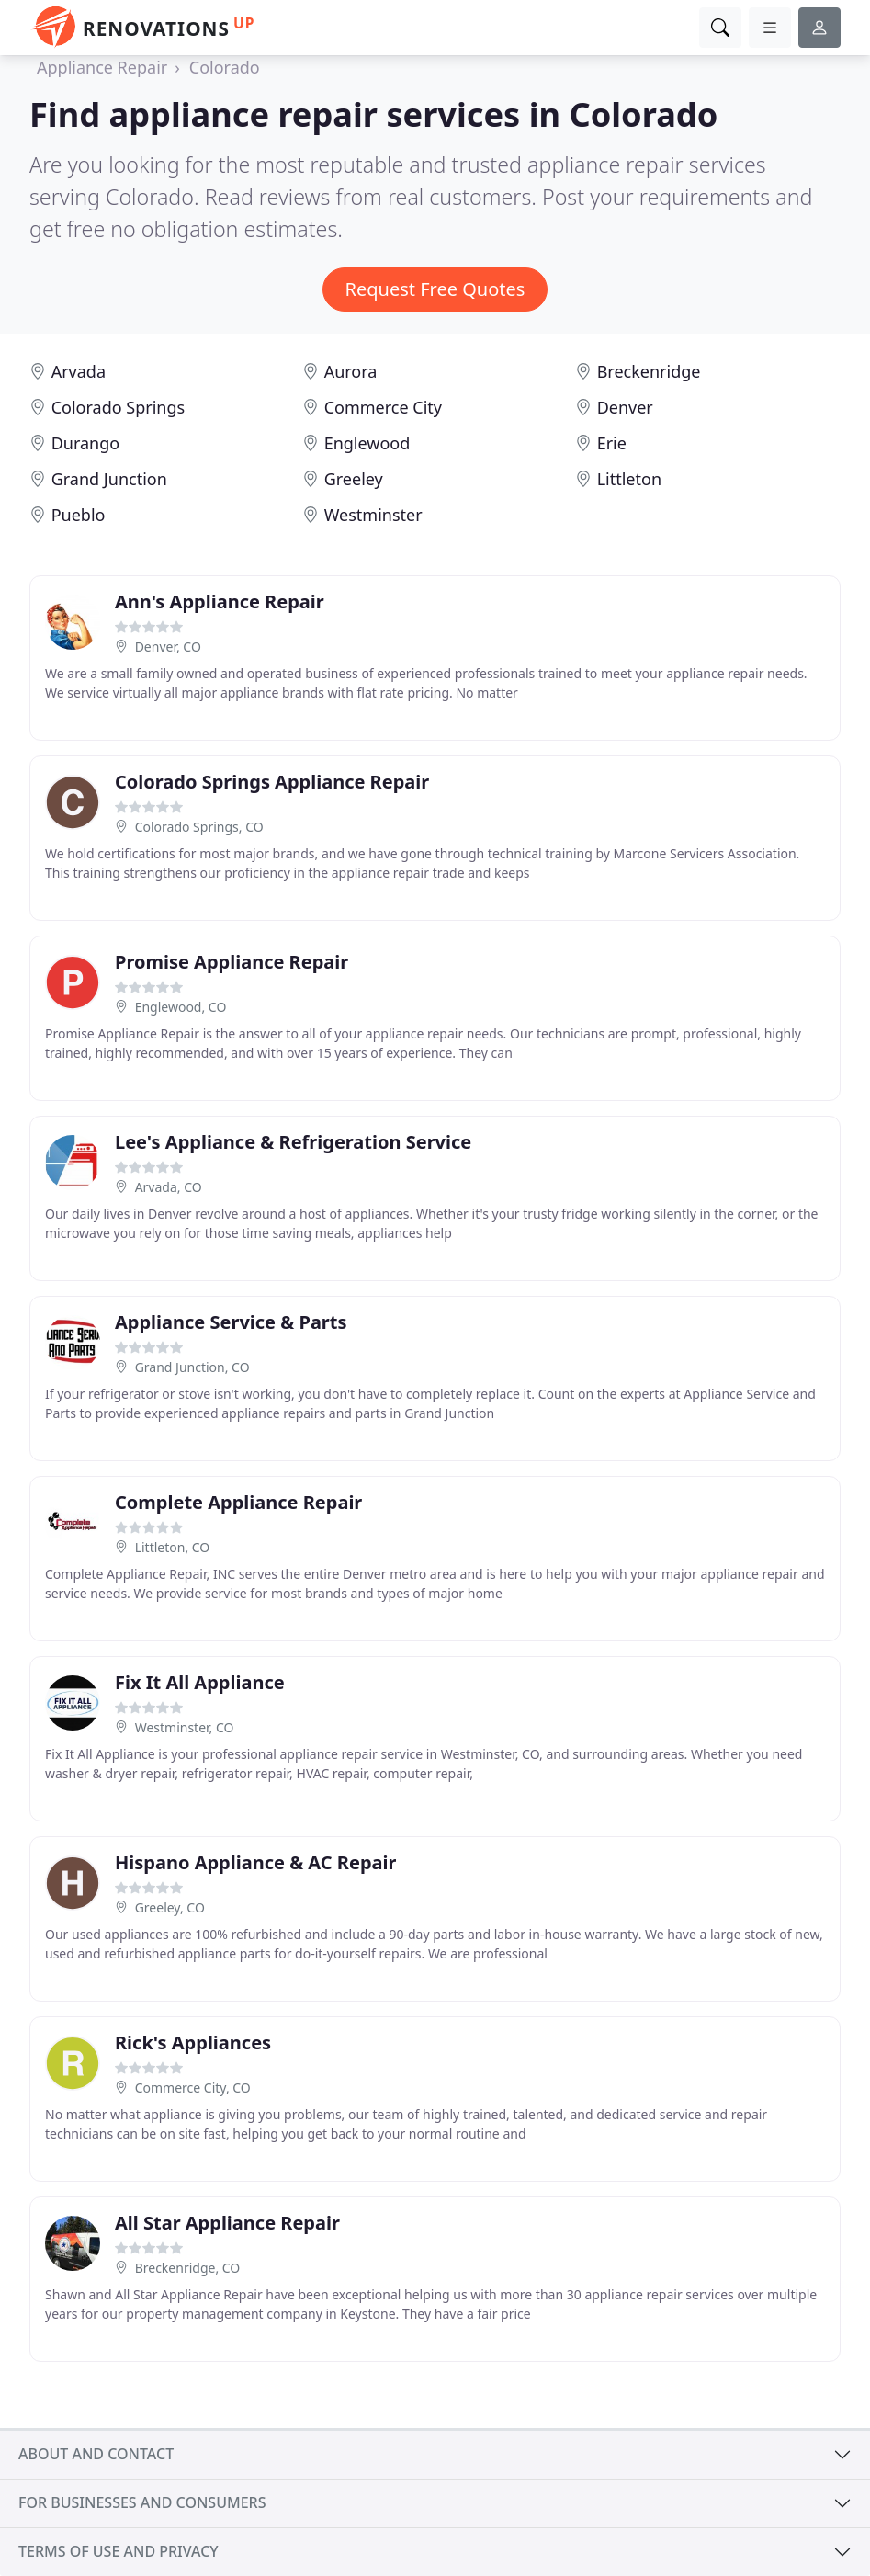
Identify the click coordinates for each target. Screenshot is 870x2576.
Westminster (373, 515)
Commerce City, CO (193, 2087)
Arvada (78, 371)
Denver (625, 407)
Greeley (353, 479)
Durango (85, 443)
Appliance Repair (102, 67)
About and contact (96, 2454)
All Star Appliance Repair (227, 2222)
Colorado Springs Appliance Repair (272, 781)
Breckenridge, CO (188, 2267)
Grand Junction (109, 479)
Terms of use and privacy (118, 2551)
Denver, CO (168, 646)
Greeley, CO (170, 1907)
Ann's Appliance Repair (219, 601)
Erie (612, 443)
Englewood (367, 443)
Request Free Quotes (435, 289)
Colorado (224, 67)
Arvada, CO (168, 1187)
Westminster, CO (184, 1727)
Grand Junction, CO (192, 1367)
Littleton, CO (172, 1547)
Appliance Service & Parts (231, 1322)
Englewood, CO (181, 1007)
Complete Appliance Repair (238, 1502)
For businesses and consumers (142, 2502)
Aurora (351, 371)
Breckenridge (649, 371)
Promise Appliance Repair (231, 961)
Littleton (629, 479)
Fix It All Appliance (200, 1682)
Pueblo (78, 515)
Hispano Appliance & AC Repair (255, 1862)
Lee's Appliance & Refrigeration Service (293, 1141)
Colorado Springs (118, 407)
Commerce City (383, 407)
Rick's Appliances (193, 2042)
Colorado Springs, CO (199, 826)
